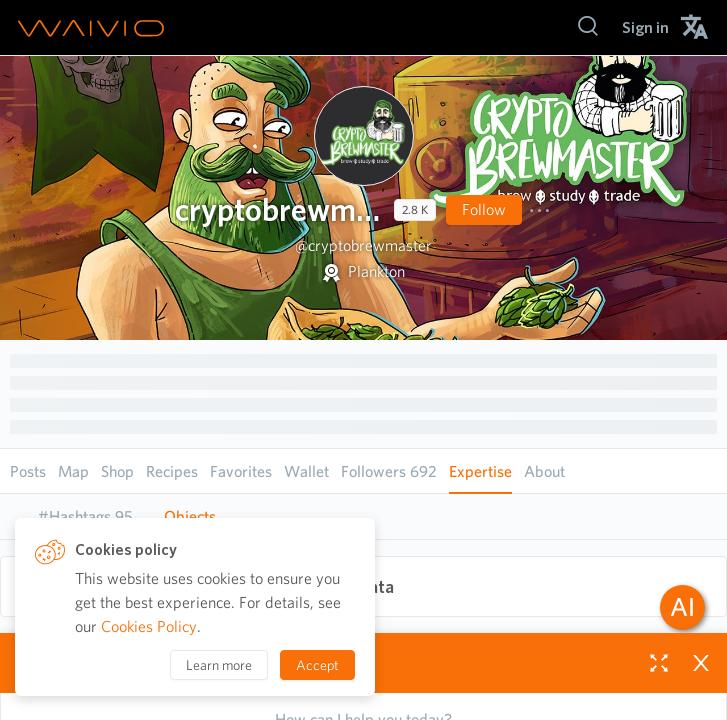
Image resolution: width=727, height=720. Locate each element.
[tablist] (363, 516)
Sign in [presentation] (645, 27)
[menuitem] (645, 27)
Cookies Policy (149, 626)
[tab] (85, 517)
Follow (484, 209)
